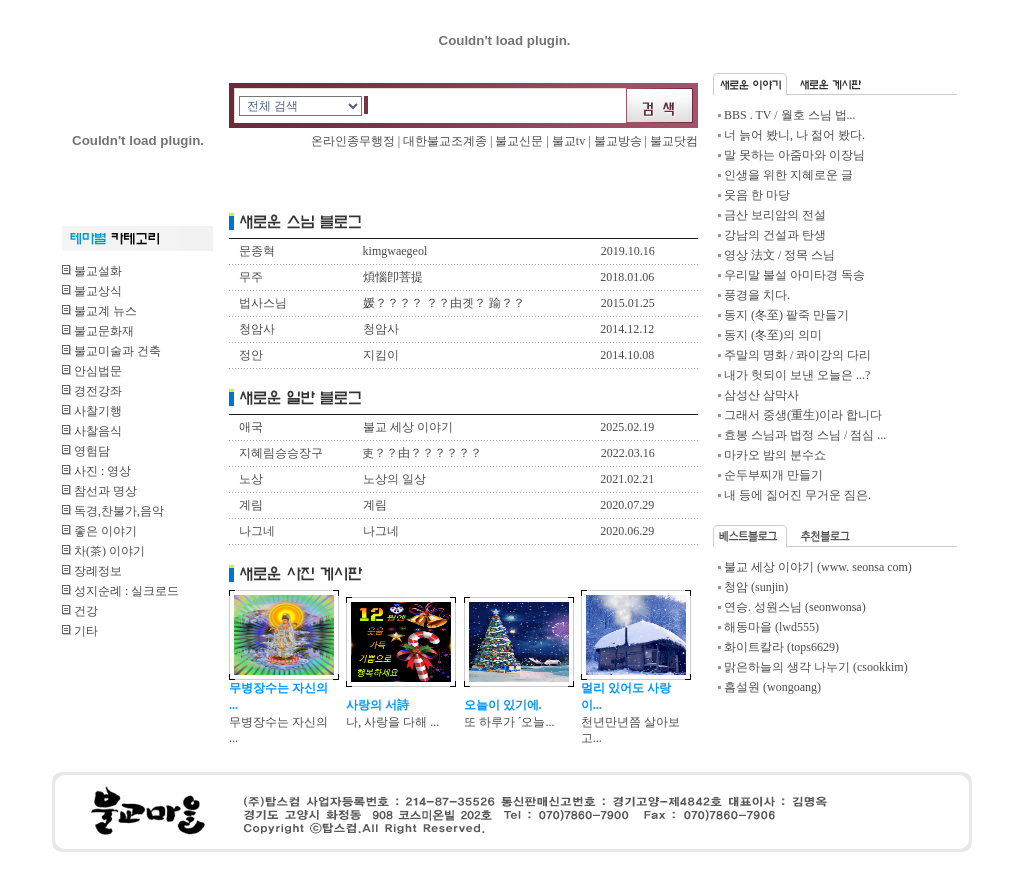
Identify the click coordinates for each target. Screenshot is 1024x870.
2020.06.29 (627, 531)
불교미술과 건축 (111, 351)
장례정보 (92, 571)
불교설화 (92, 271)
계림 (251, 505)
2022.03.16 (628, 453)
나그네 (257, 531)
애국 (251, 427)
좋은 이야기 (99, 531)
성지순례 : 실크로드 (120, 591)
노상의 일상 (394, 479)
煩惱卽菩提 (393, 277)
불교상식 (92, 291)
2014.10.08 (627, 355)
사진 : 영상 (96, 471)
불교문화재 (98, 331)
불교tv (568, 141)
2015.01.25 (628, 303)
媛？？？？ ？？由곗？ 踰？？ (444, 303)
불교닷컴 (674, 141)
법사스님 (263, 303)
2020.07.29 (627, 505)
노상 (251, 479)
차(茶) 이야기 (103, 551)
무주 (251, 277)
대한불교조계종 (445, 141)
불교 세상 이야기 (408, 427)
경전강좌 (92, 391)
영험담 (86, 451)
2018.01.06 (627, 277)
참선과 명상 (99, 491)
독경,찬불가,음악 (113, 511)
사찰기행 (92, 411)
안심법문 (92, 371)
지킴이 (381, 355)
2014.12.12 (627, 329)
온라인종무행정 (354, 141)
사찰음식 (92, 431)
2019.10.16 (628, 251)
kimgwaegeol (395, 251)
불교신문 (520, 141)
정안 (251, 355)
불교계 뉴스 (99, 311)
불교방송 (618, 141)
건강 (80, 611)
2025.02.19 (627, 427)
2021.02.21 (627, 479)
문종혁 (257, 251)
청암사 (257, 329)
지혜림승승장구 (281, 453)
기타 (80, 631)
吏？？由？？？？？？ (422, 453)
